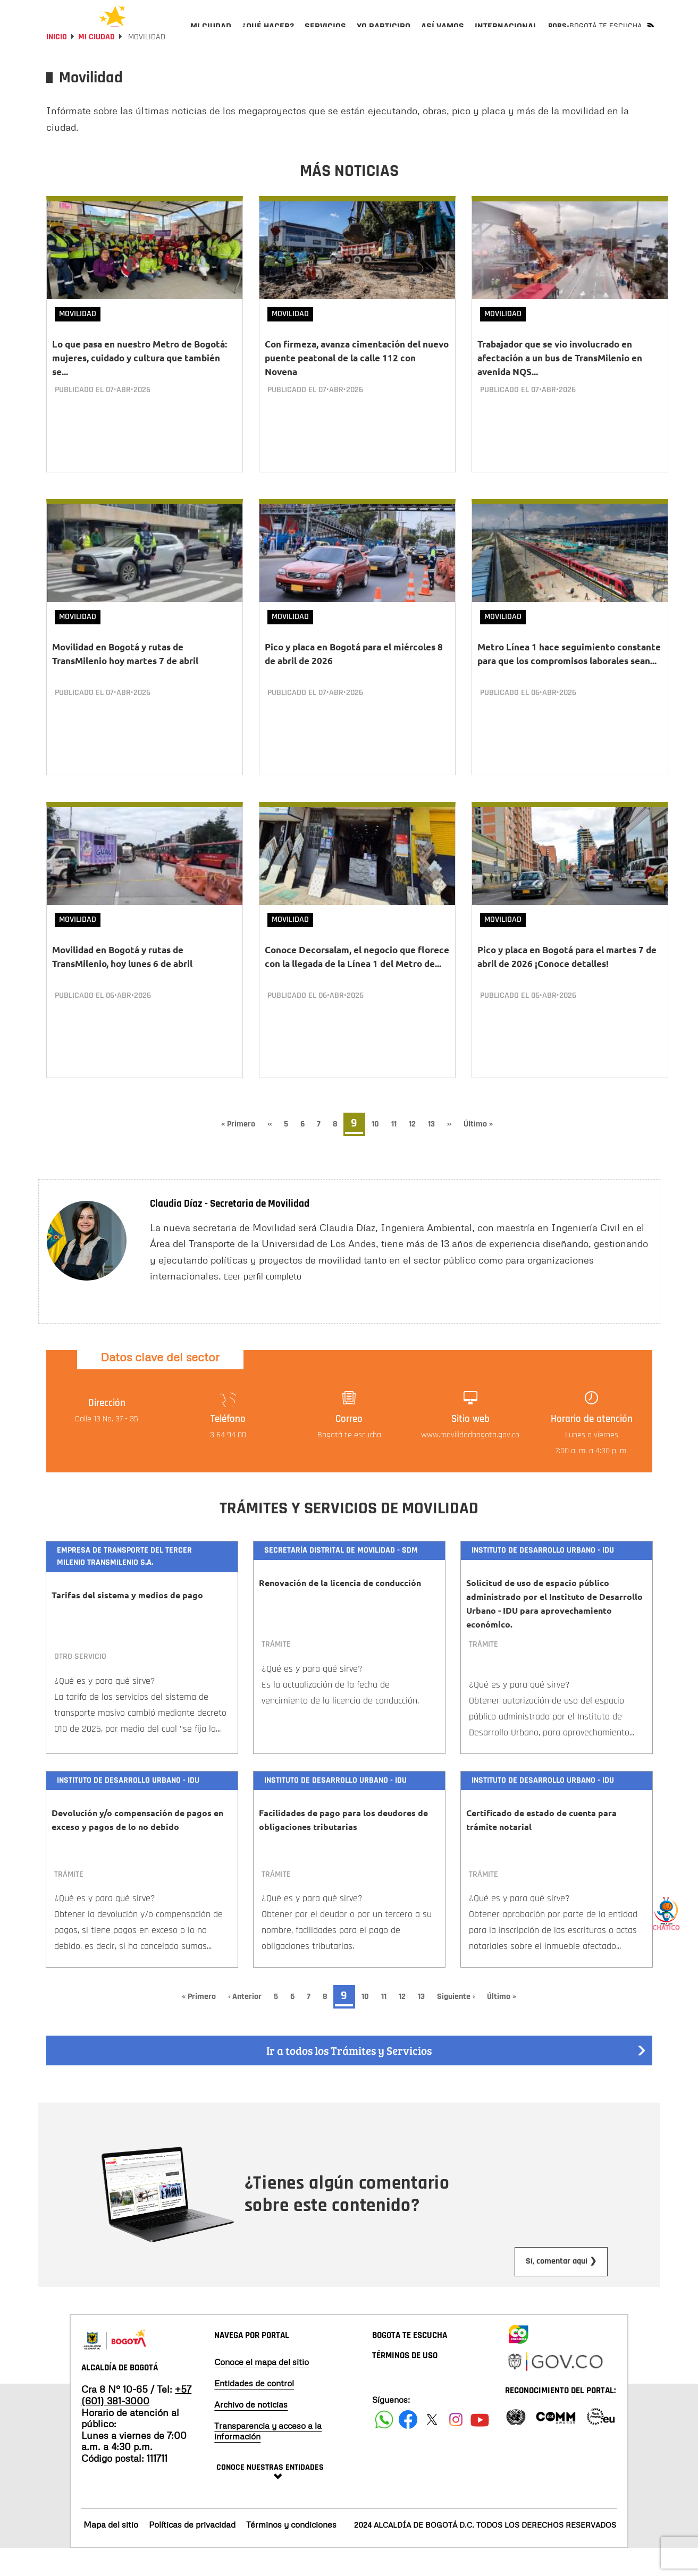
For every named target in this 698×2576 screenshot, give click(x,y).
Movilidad (77, 342)
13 (434, 1152)
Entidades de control (254, 2411)
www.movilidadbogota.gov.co (470, 1463)
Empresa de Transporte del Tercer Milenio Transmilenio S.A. (124, 1584)
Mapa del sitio (110, 2552)
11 (397, 1152)
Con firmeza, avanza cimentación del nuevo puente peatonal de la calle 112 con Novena (357, 386)
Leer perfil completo (262, 1305)
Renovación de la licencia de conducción (340, 1610)
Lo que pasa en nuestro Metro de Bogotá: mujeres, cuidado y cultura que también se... (139, 386)
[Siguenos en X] (432, 2447)
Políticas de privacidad (192, 2552)
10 (378, 1152)
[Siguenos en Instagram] (456, 2447)
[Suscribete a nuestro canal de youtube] (479, 2447)
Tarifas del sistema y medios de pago (127, 1623)
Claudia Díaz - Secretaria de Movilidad (229, 1232)
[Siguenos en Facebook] (384, 2447)
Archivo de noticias (251, 2432)
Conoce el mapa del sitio (261, 2390)
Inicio (56, 65)
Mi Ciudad (96, 65)
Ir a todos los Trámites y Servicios (456, 2079)
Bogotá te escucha (349, 1463)
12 (415, 1152)
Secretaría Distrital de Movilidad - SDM (341, 1578)
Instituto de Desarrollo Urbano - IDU (543, 1578)
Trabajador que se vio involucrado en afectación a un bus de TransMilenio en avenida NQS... (559, 386)
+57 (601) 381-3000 (136, 2423)
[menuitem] (211, 35)
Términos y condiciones (291, 2552)
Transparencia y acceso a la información (268, 2459)
